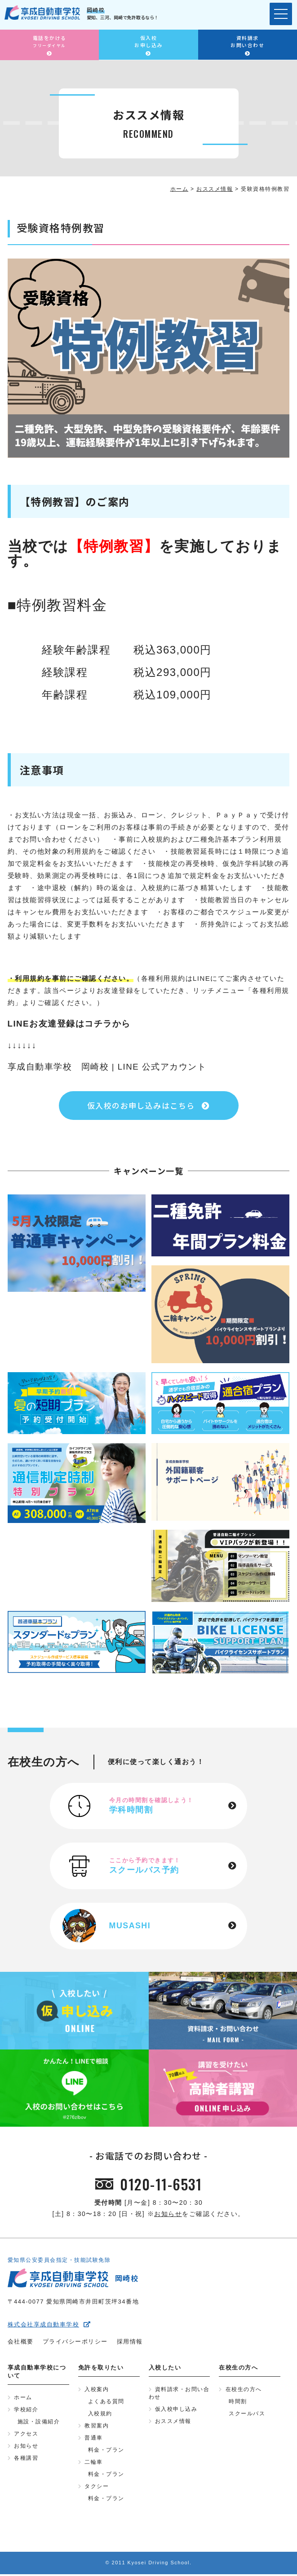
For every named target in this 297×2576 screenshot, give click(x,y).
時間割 (238, 2403)
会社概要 (21, 2343)
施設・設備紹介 (39, 2424)
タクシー (96, 2488)
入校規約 (100, 2416)
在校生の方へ (244, 2391)
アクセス (26, 2436)
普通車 (93, 2440)
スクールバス (247, 2416)
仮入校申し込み (176, 2411)
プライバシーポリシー (75, 2343)
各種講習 (26, 2460)
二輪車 (93, 2464)
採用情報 (130, 2343)
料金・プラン (106, 2452)
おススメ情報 (173, 2423)
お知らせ (168, 2216)
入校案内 (96, 2391)
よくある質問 (106, 2403)
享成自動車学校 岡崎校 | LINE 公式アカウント (107, 1066)
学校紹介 (26, 2412)
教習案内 (96, 2428)
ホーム (23, 2399)
